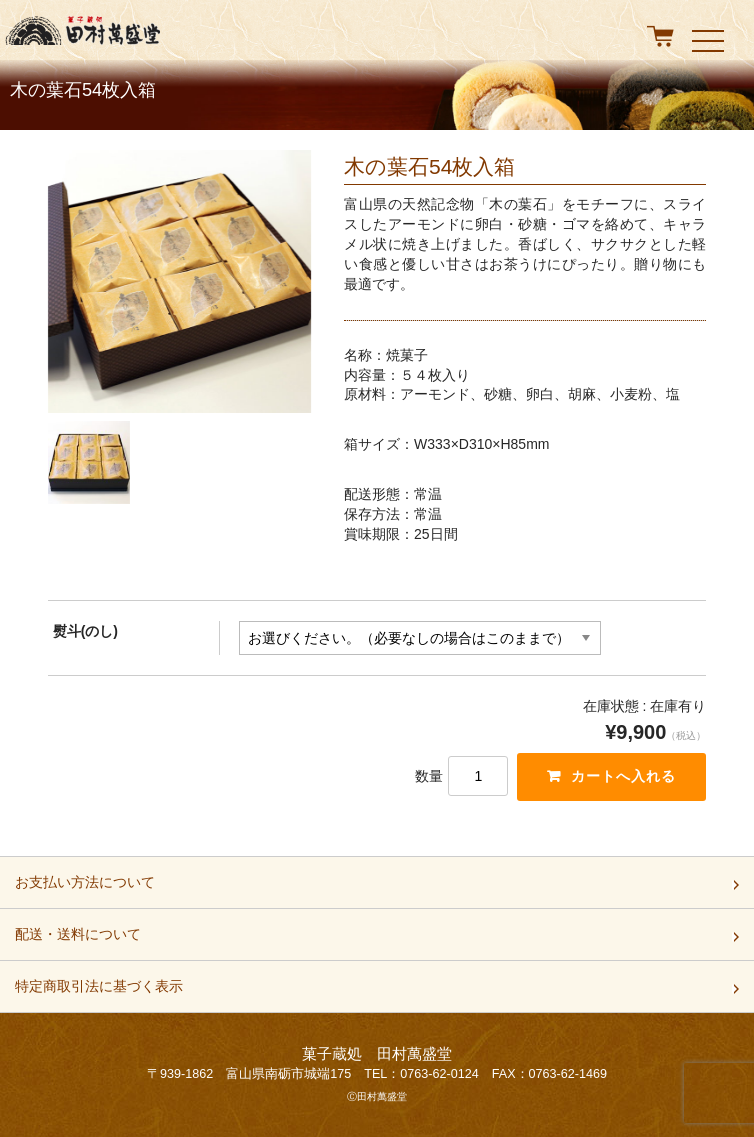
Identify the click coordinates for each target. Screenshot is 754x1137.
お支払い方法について (85, 888)
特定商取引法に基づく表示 (99, 992)
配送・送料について (78, 940)
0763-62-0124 (439, 1074)
